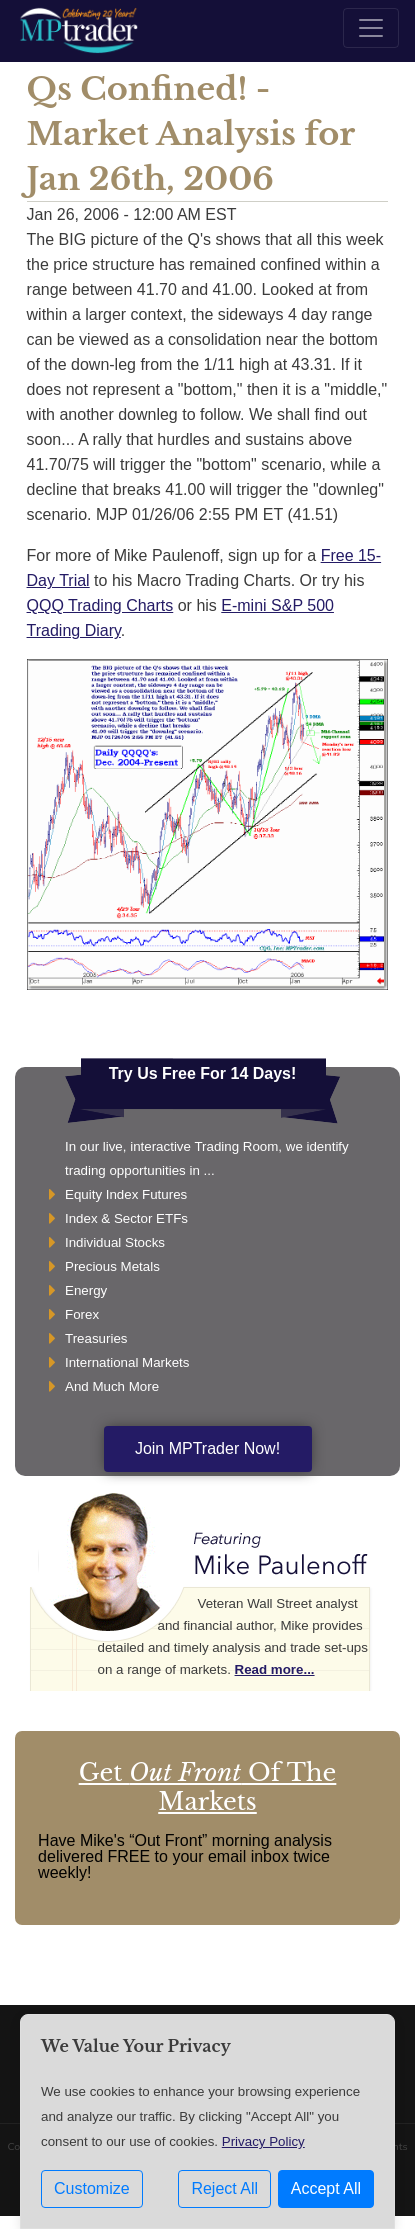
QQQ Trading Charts (100, 605)
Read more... (275, 1669)
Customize (92, 2188)
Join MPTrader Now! (207, 1448)
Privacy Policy (263, 2141)
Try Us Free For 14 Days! (203, 1073)
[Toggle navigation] (371, 28)
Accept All (326, 2188)
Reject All (224, 2188)
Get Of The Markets (208, 1787)
